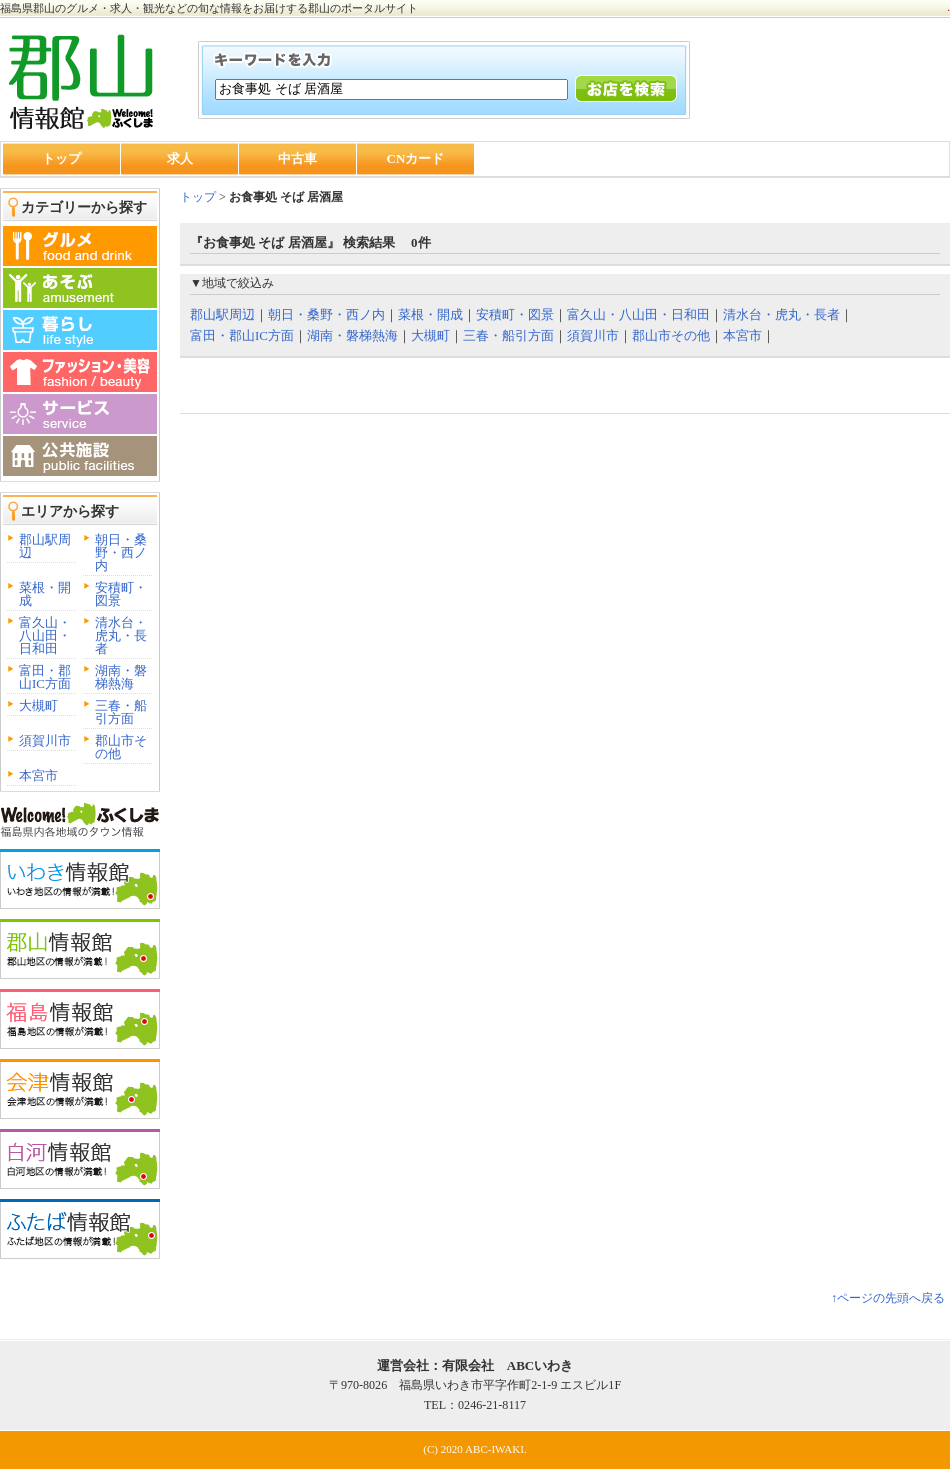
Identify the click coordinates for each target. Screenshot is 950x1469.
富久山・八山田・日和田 (45, 635)
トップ (61, 158)
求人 (180, 158)
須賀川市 (45, 740)
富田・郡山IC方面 (45, 677)
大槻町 (38, 705)
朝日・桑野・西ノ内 (121, 552)
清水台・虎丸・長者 (121, 635)
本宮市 (38, 775)
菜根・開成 (45, 594)
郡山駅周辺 (45, 546)
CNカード (416, 158)
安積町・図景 (121, 594)
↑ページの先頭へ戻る (888, 1298)
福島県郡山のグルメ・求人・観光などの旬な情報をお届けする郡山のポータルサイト (209, 8)
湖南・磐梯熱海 (121, 677)
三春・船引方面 (121, 712)
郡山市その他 (121, 747)
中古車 (297, 158)
